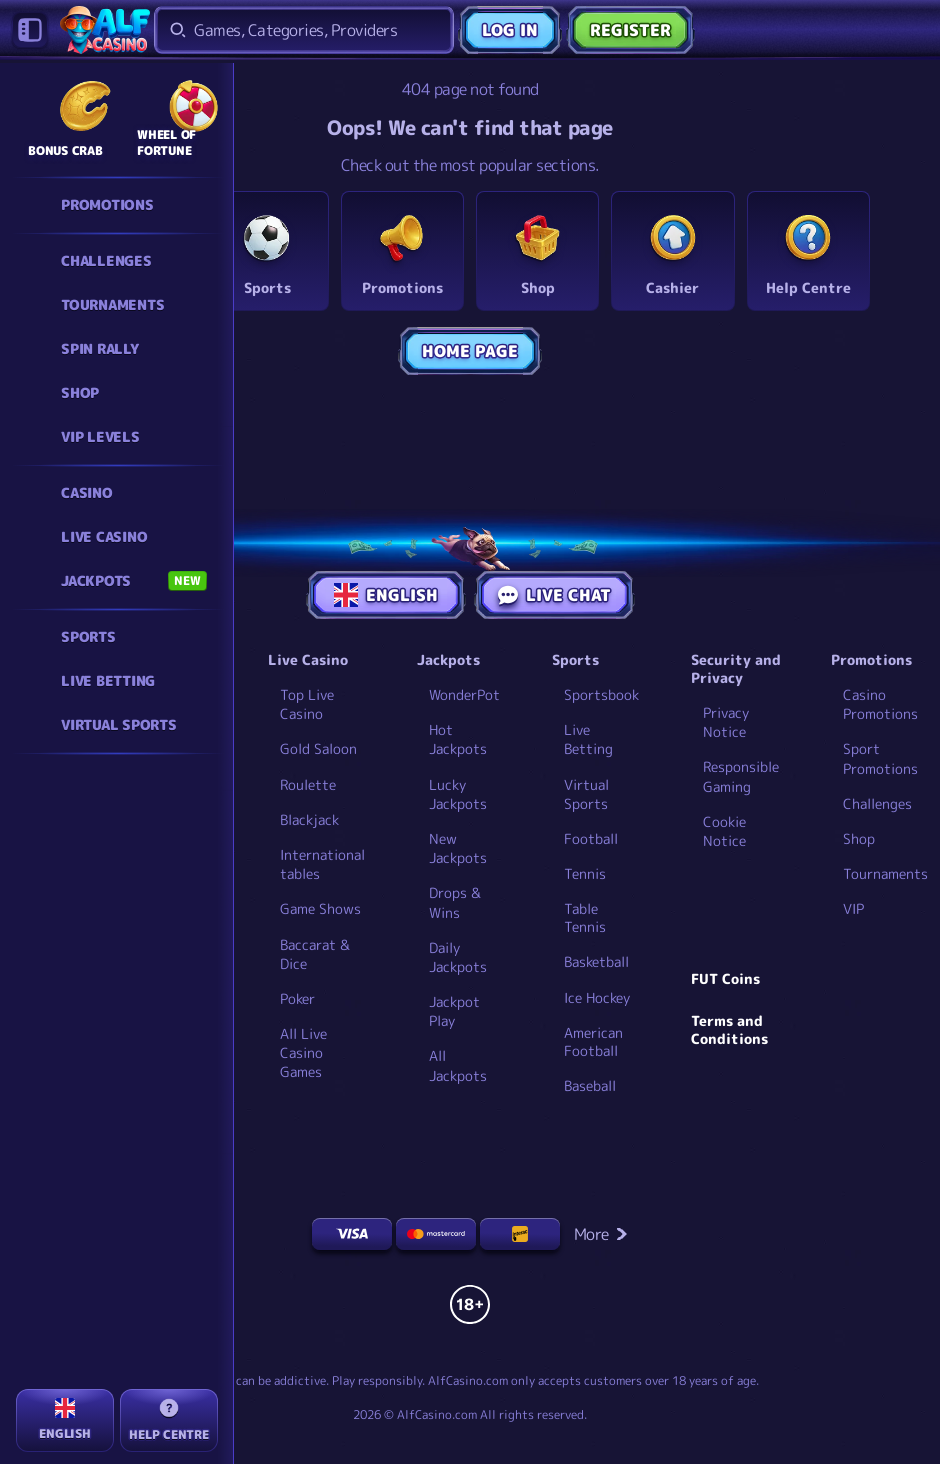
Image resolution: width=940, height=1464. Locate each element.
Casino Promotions (880, 704)
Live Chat (554, 595)
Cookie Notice (724, 831)
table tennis (585, 918)
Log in (510, 30)
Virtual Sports (586, 794)
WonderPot (464, 694)
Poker (297, 998)
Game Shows (320, 908)
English (386, 595)
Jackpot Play (454, 1011)
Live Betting (588, 739)
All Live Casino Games (303, 1052)
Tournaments (885, 873)
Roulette (308, 784)
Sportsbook (601, 694)
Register (630, 30)
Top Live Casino (307, 704)
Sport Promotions (880, 758)
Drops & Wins (455, 902)
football (591, 839)
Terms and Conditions (729, 1030)
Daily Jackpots (458, 957)
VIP (853, 908)
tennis (585, 874)
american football (593, 1042)
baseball (590, 1086)
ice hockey (597, 998)
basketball (596, 962)
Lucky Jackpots (458, 794)
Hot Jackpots (458, 739)
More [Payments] (601, 1234)
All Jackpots (458, 1065)
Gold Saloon (318, 748)
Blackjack (309, 819)
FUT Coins (725, 979)
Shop (859, 838)
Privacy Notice (726, 722)
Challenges (877, 803)
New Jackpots (458, 848)
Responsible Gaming (741, 776)
